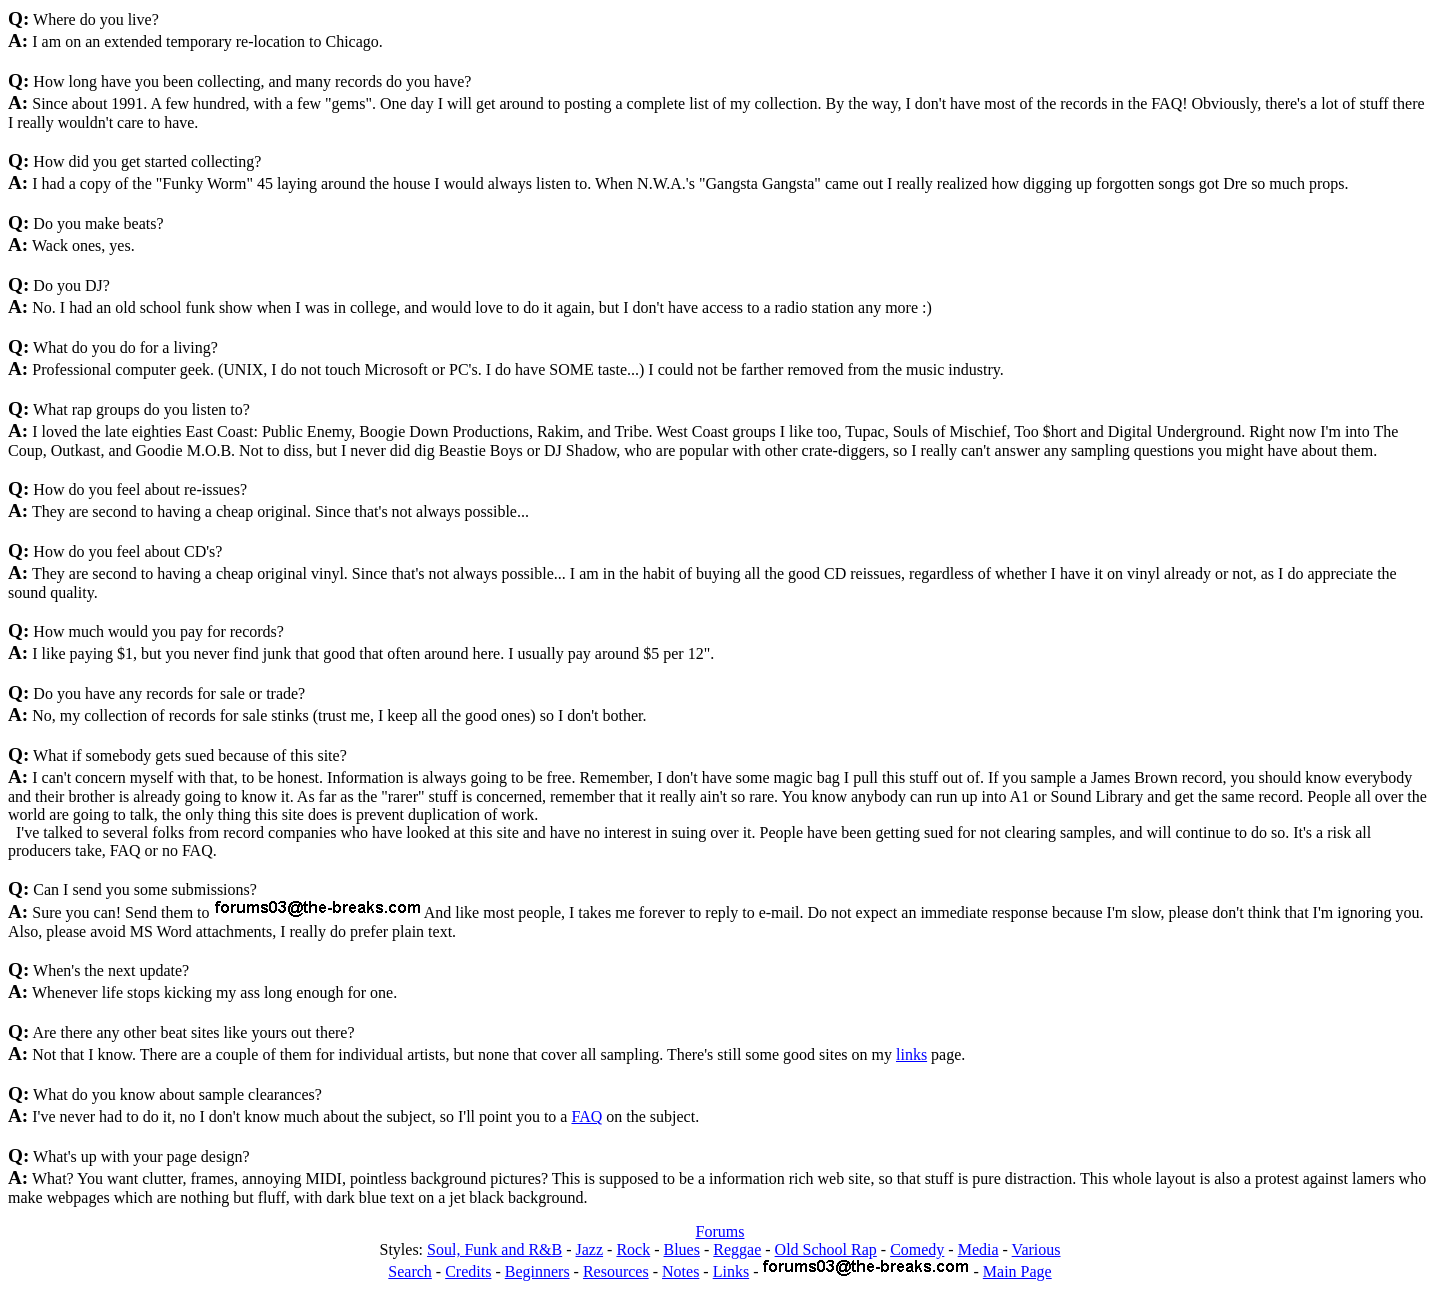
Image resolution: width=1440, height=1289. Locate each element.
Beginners (537, 1271)
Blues (682, 1249)
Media (978, 1249)
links (911, 1054)
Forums (720, 1231)
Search (410, 1271)
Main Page (1017, 1271)
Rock (633, 1249)
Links (731, 1271)
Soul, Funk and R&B (494, 1249)
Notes (680, 1271)
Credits (468, 1271)
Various (1036, 1249)
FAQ (586, 1116)
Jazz (590, 1249)
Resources (616, 1271)
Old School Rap (826, 1249)
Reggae (737, 1249)
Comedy (917, 1249)
